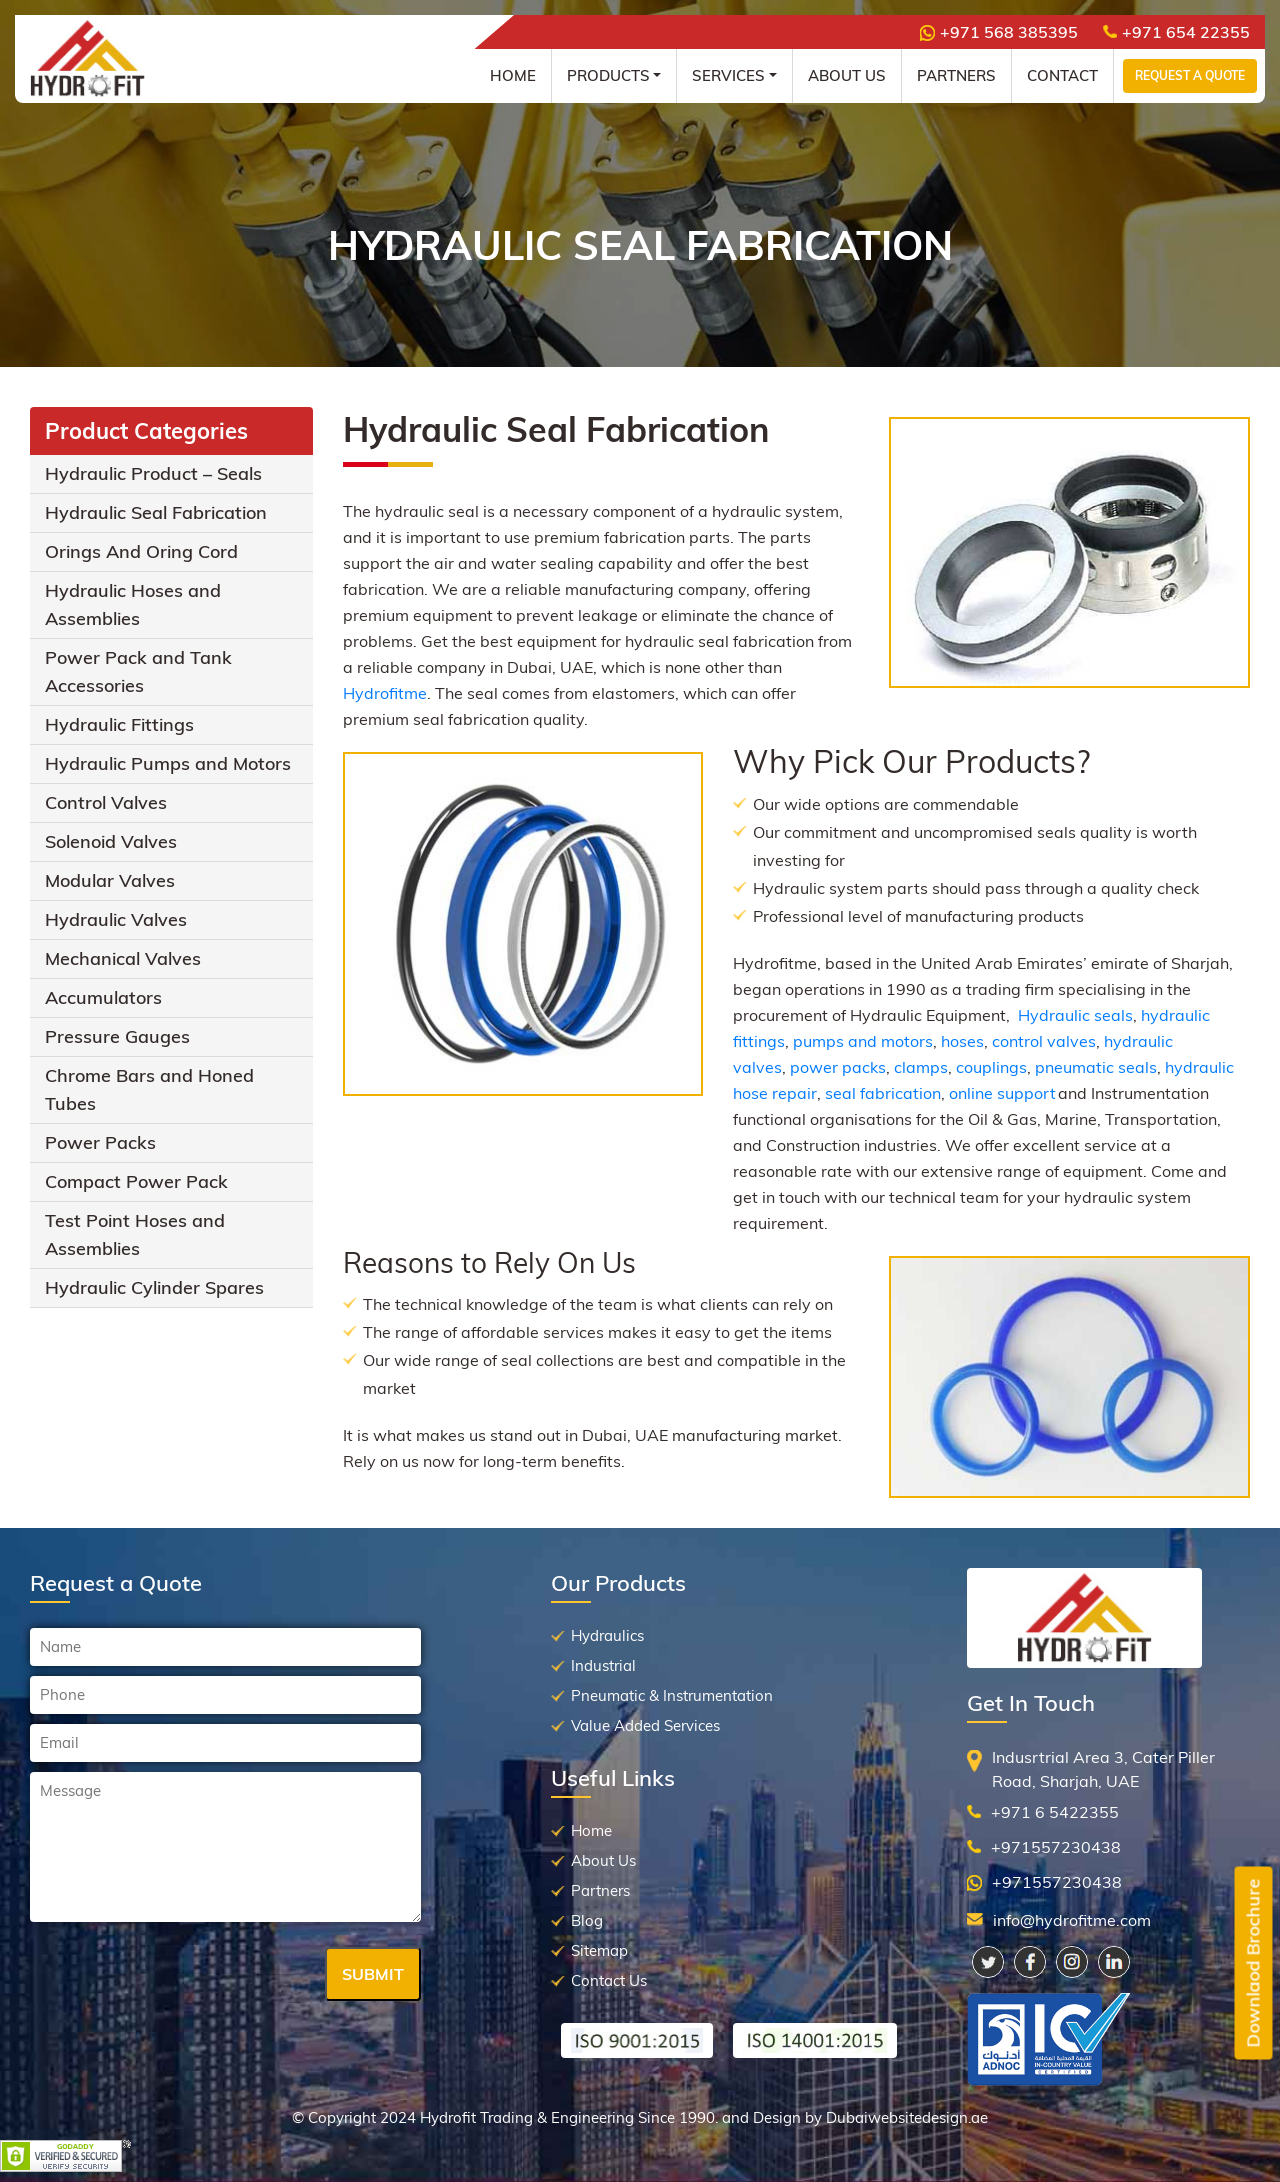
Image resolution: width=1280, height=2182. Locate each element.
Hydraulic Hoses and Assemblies (133, 604)
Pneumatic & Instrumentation (672, 1695)
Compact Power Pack (136, 1181)
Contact (1062, 75)
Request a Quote (1190, 75)
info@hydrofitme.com (1072, 1920)
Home (513, 75)
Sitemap (599, 1950)
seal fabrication (883, 1093)
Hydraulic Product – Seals (153, 473)
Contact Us (609, 1980)
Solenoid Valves (111, 841)
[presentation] (182, 1976)
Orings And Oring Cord (141, 551)
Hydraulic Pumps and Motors (168, 763)
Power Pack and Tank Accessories (138, 671)
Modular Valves (110, 880)
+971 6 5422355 (1055, 1812)
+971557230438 (1056, 1847)
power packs (838, 1067)
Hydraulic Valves (116, 919)
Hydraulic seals (1075, 1015)
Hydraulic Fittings (119, 724)
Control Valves (106, 802)
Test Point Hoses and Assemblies (135, 1234)
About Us (847, 75)
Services (728, 75)
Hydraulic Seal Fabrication (156, 512)
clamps (921, 1067)
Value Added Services (645, 1725)
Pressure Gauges (117, 1036)
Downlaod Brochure (1253, 1963)
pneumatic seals (1096, 1067)
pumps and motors (863, 1041)
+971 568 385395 (999, 32)
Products (608, 75)
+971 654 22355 (1176, 32)
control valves (1044, 1041)
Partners (956, 75)
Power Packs (100, 1142)
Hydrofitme (385, 693)
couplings (991, 1067)
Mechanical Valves (123, 958)
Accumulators (103, 997)
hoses (962, 1041)
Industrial (603, 1665)
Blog (587, 1920)
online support (1002, 1093)
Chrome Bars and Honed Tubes (149, 1089)
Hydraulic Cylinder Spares (154, 1287)
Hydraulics (607, 1635)
